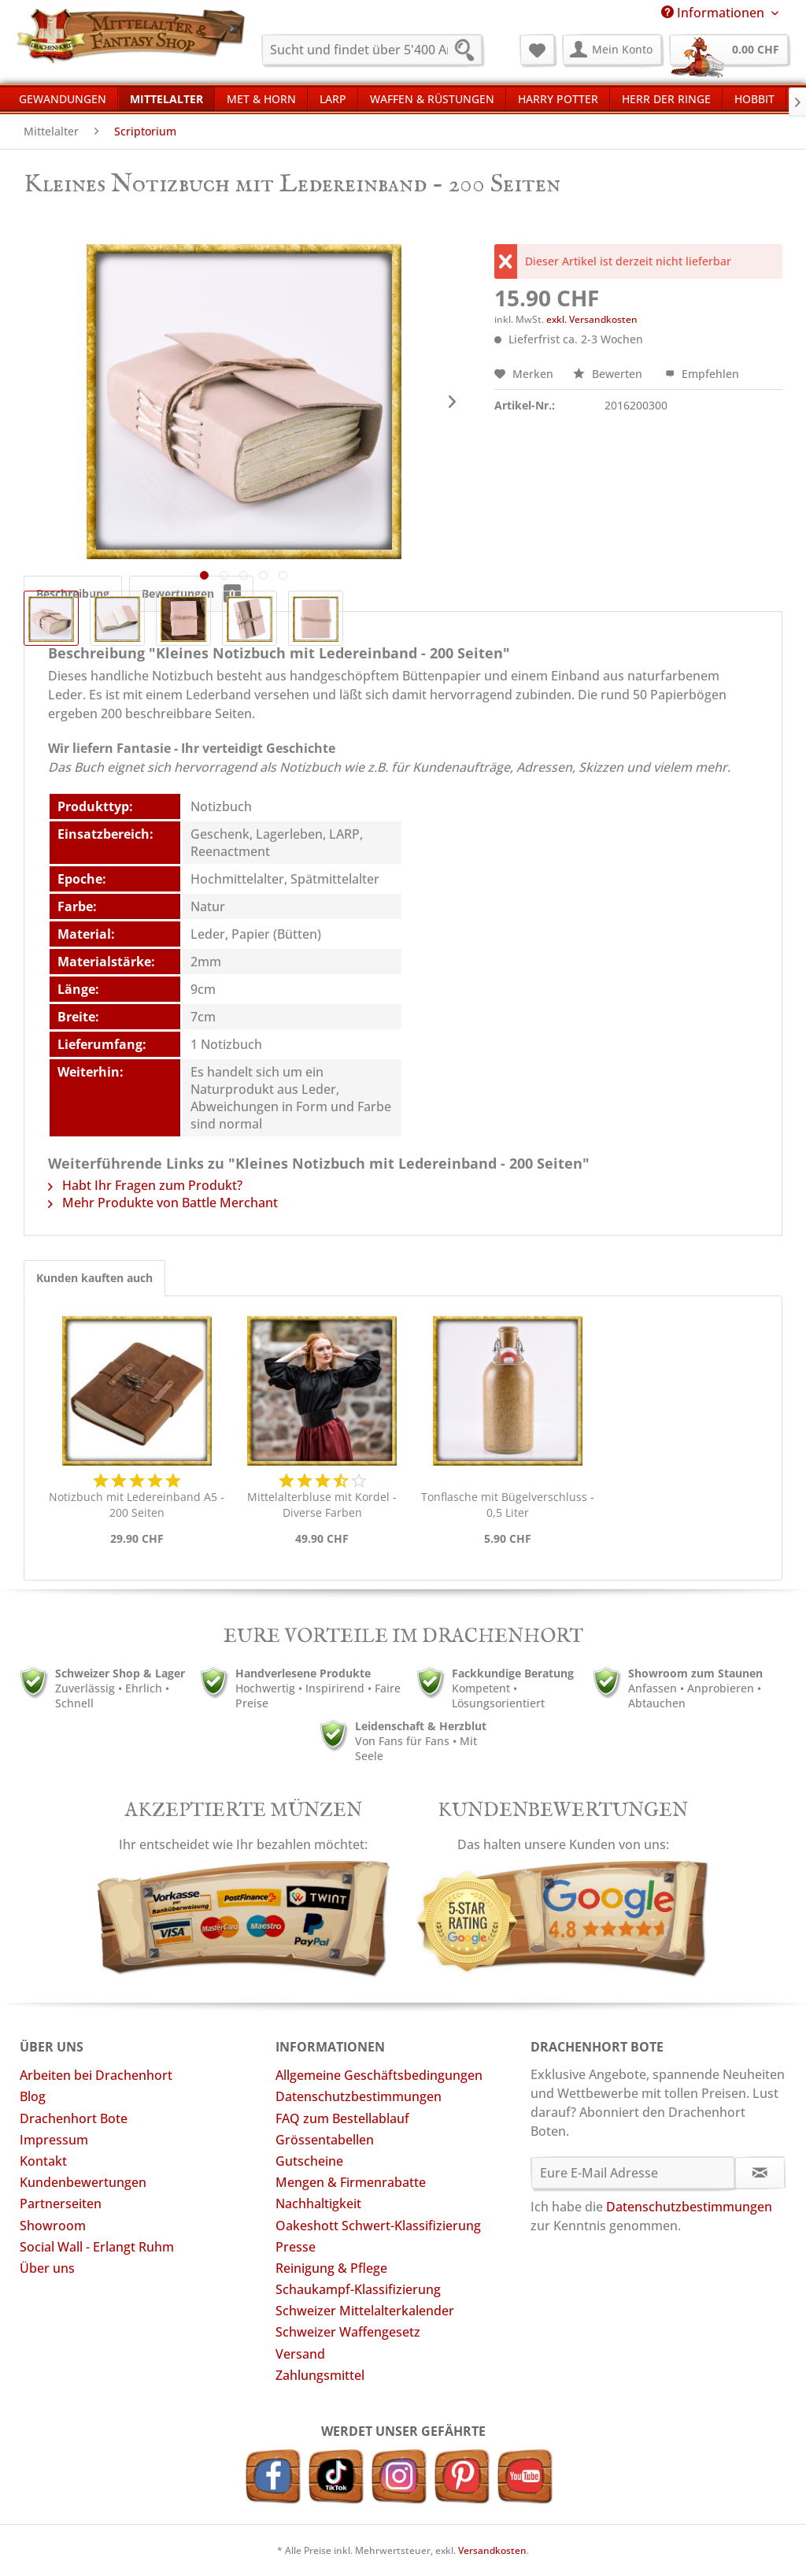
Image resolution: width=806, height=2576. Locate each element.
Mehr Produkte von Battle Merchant (163, 1202)
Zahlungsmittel (319, 2375)
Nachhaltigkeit (318, 2203)
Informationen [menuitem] (714, 12)
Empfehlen (702, 373)
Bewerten (609, 373)
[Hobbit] (754, 98)
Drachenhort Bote (74, 2118)
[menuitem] (371, 49)
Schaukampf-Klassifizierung (358, 2289)
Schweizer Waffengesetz (347, 2332)
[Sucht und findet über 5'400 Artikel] (371, 49)
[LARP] (333, 98)
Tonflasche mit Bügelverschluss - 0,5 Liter (507, 1504)
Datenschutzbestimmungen (358, 2096)
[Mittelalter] (166, 98)
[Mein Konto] (612, 49)
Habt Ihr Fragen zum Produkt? (145, 1185)
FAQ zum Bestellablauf (342, 2118)
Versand (300, 2354)
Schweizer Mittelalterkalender (364, 2310)
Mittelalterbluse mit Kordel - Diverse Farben (322, 1504)
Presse (295, 2246)
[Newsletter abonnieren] (760, 2172)
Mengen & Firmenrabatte (350, 2182)
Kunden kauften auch (94, 1277)
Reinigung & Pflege (331, 2268)
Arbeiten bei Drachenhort (96, 2075)
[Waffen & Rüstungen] (432, 98)
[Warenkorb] (729, 49)
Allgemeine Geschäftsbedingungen (378, 2075)
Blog (33, 2096)
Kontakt (43, 2161)
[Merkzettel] (537, 49)
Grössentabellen (324, 2139)
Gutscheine (309, 2161)
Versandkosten (492, 2550)
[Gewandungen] (63, 98)
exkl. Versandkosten (592, 319)
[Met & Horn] (261, 98)
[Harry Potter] (558, 98)
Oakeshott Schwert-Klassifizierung (378, 2225)
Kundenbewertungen (83, 2182)
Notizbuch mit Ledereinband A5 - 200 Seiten (136, 1504)
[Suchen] (469, 52)
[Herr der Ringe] (666, 98)
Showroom (53, 2225)
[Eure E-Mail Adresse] (633, 2172)
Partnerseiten (61, 2203)
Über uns (47, 2268)
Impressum (54, 2139)
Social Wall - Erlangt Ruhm (97, 2246)
